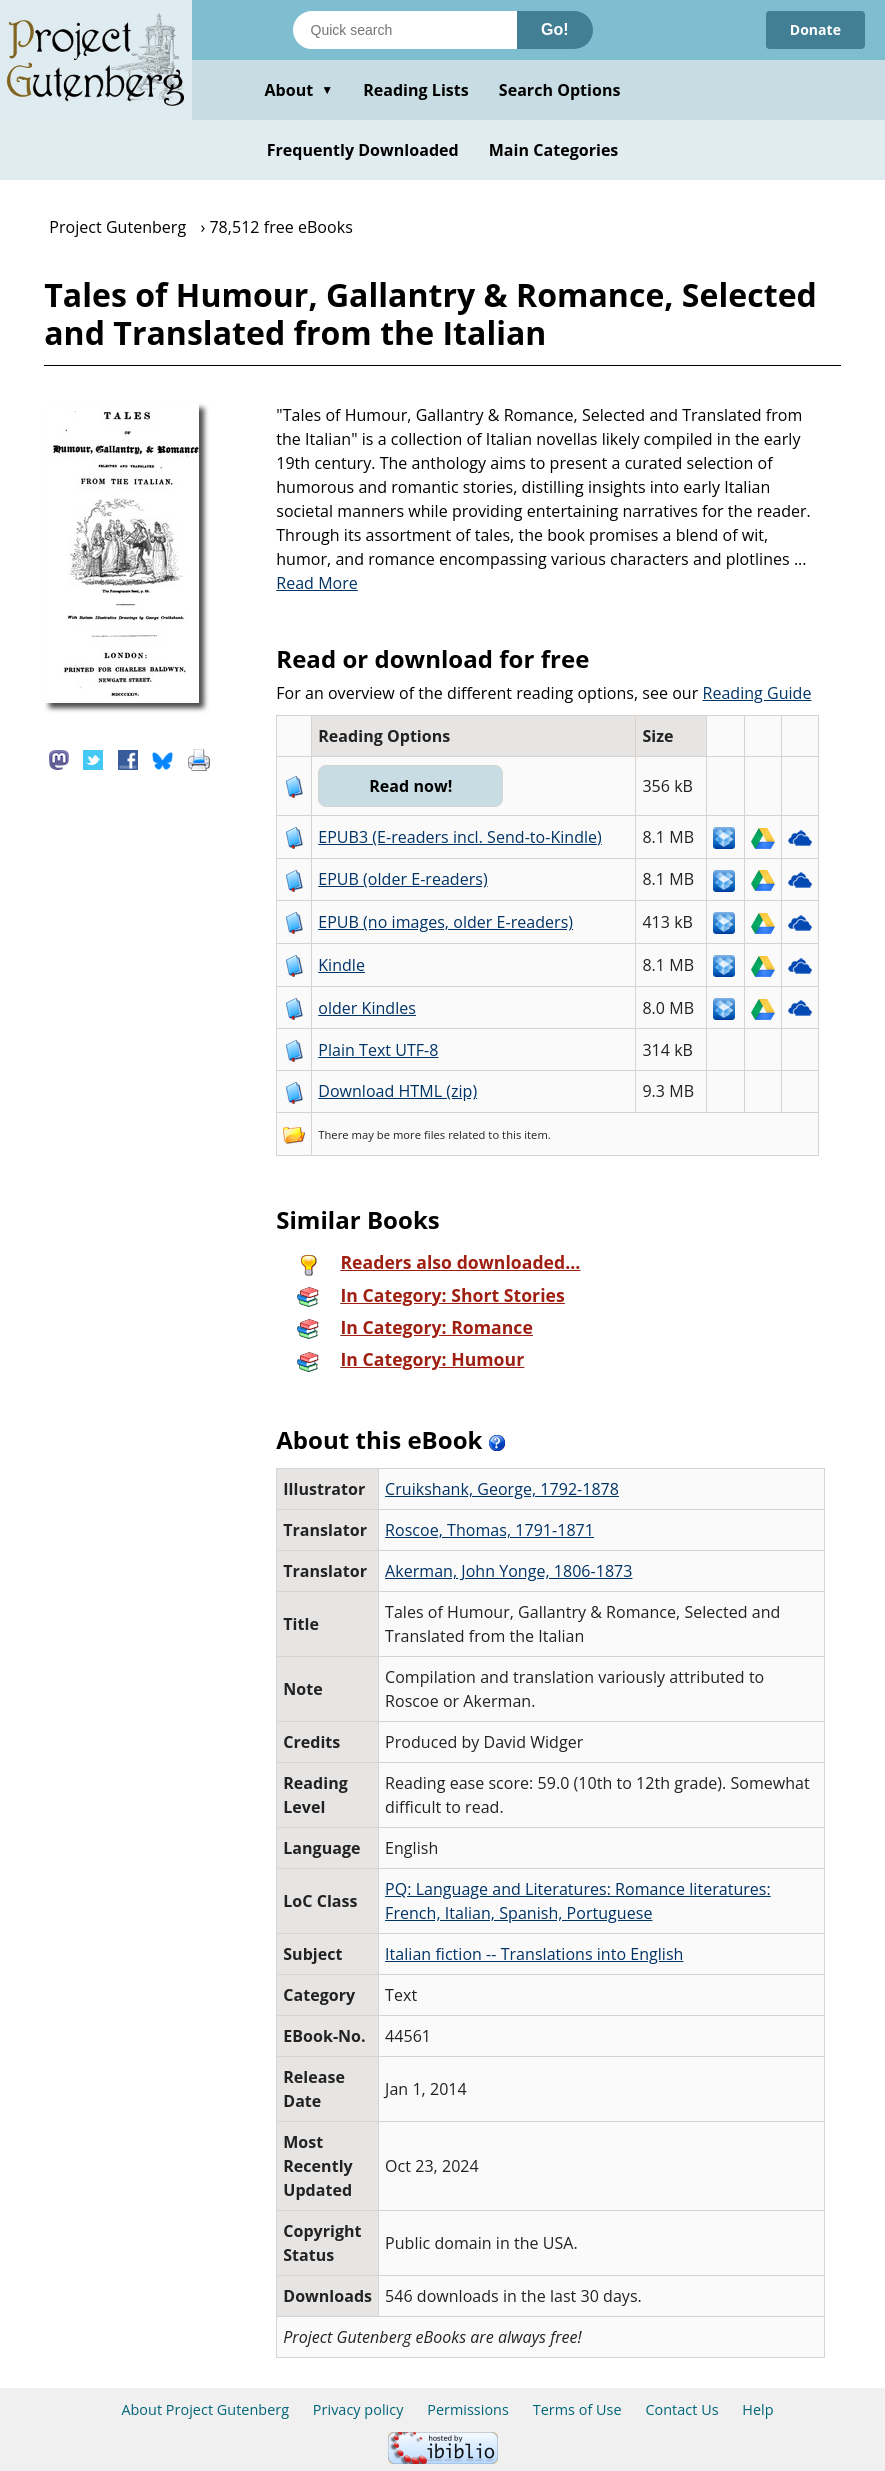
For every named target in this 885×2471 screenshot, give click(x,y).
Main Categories (554, 150)
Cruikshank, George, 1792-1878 (502, 1489)
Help (757, 2409)
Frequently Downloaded (363, 150)
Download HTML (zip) (397, 1091)
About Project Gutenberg (205, 2409)
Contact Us (681, 2409)
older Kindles (367, 1008)
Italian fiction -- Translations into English (534, 1954)
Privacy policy (358, 2409)
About (298, 90)
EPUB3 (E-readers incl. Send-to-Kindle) (460, 837)
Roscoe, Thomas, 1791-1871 (489, 1530)
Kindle (341, 965)
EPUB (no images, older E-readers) (445, 922)
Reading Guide (756, 693)
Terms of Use (577, 2409)
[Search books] (405, 30)
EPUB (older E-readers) (402, 879)
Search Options (560, 90)
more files (419, 1134)
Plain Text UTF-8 (378, 1050)
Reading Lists (416, 90)
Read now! (410, 786)
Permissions (468, 2409)
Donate (815, 29)
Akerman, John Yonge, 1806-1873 (508, 1571)
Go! (555, 29)
